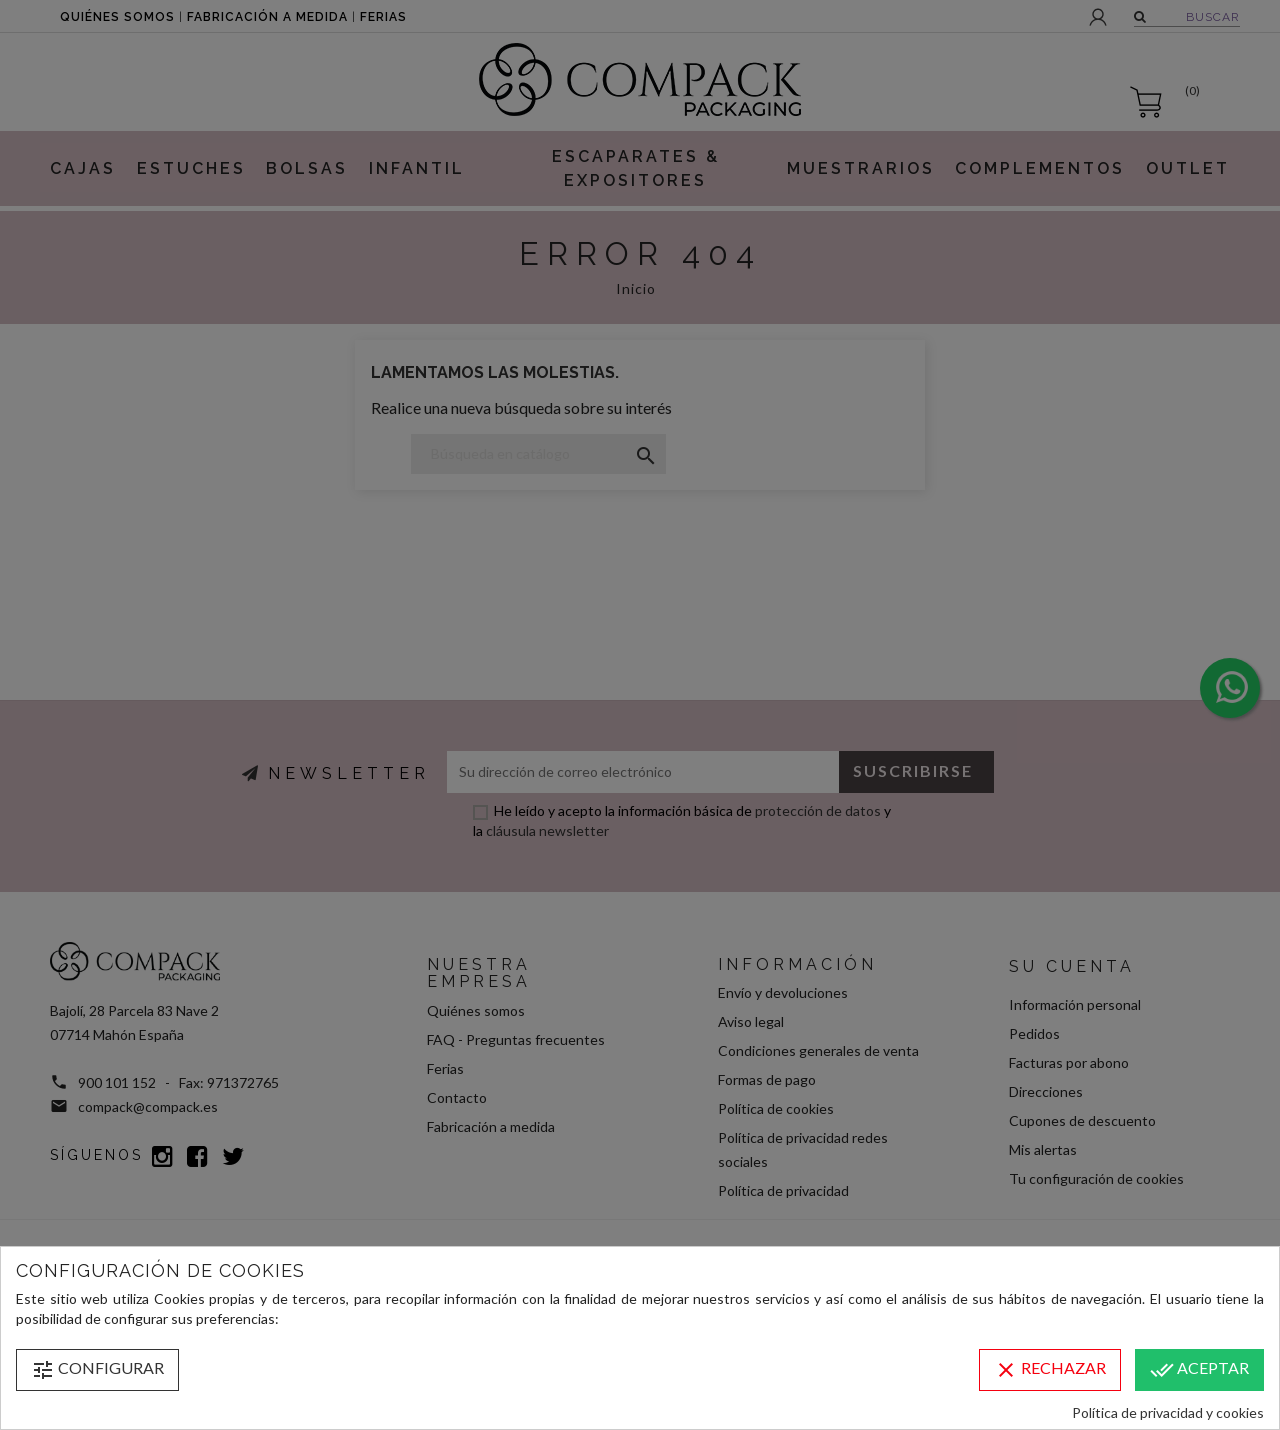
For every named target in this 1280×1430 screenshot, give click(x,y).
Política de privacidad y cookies (1168, 1412)
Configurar (97, 1370)
